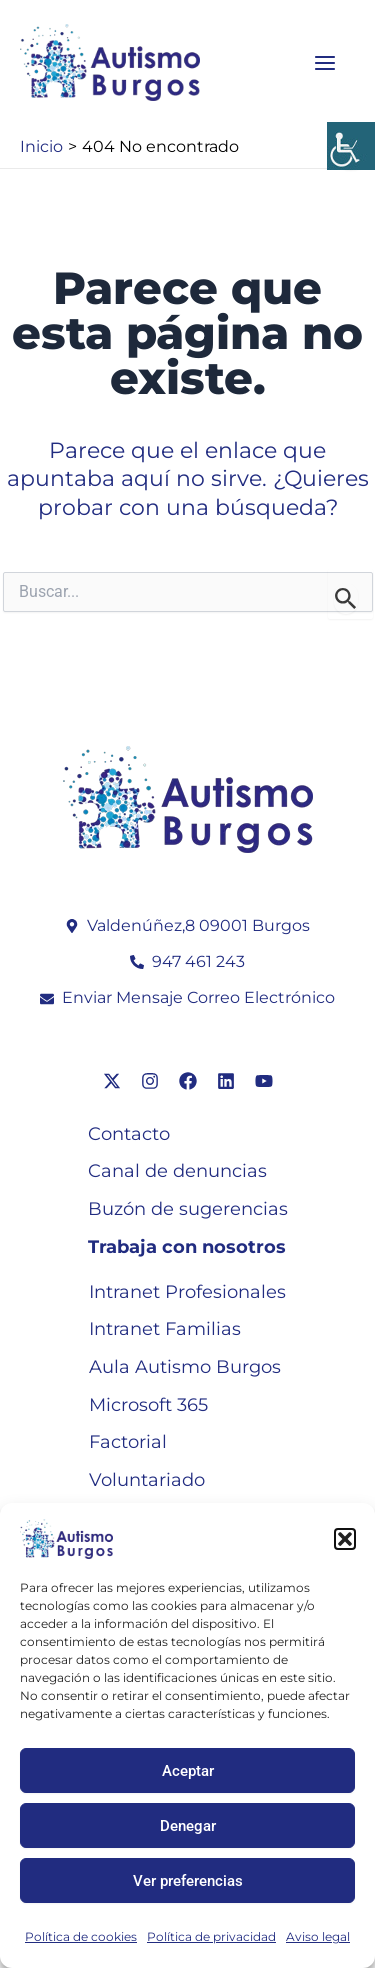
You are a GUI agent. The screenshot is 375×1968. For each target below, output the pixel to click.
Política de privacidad (211, 1936)
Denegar (188, 1826)
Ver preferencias (188, 1881)
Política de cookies (81, 1936)
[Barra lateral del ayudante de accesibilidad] (351, 146)
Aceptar (188, 1771)
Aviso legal (318, 1936)
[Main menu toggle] (325, 63)
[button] (345, 1539)
